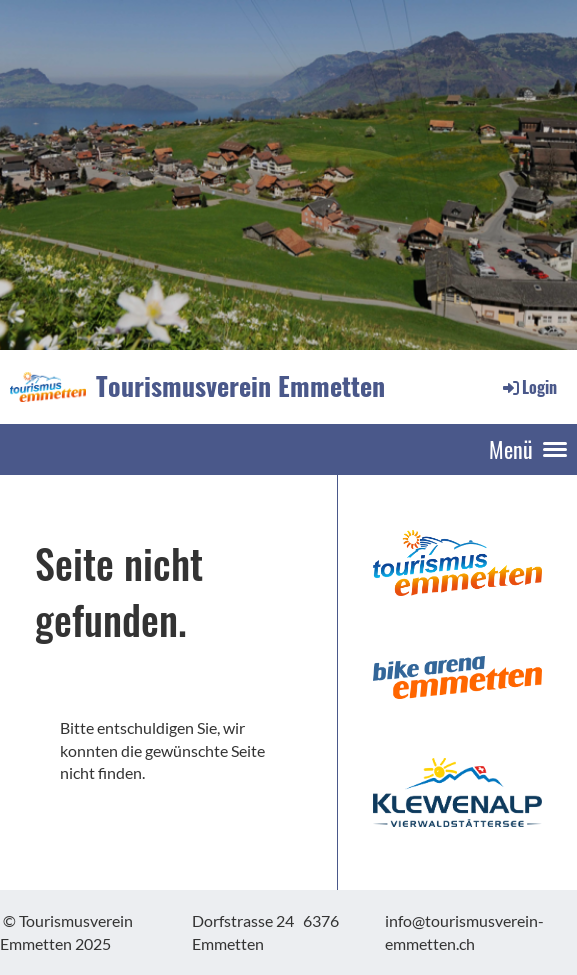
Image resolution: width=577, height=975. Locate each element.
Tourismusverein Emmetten (240, 386)
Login (528, 387)
